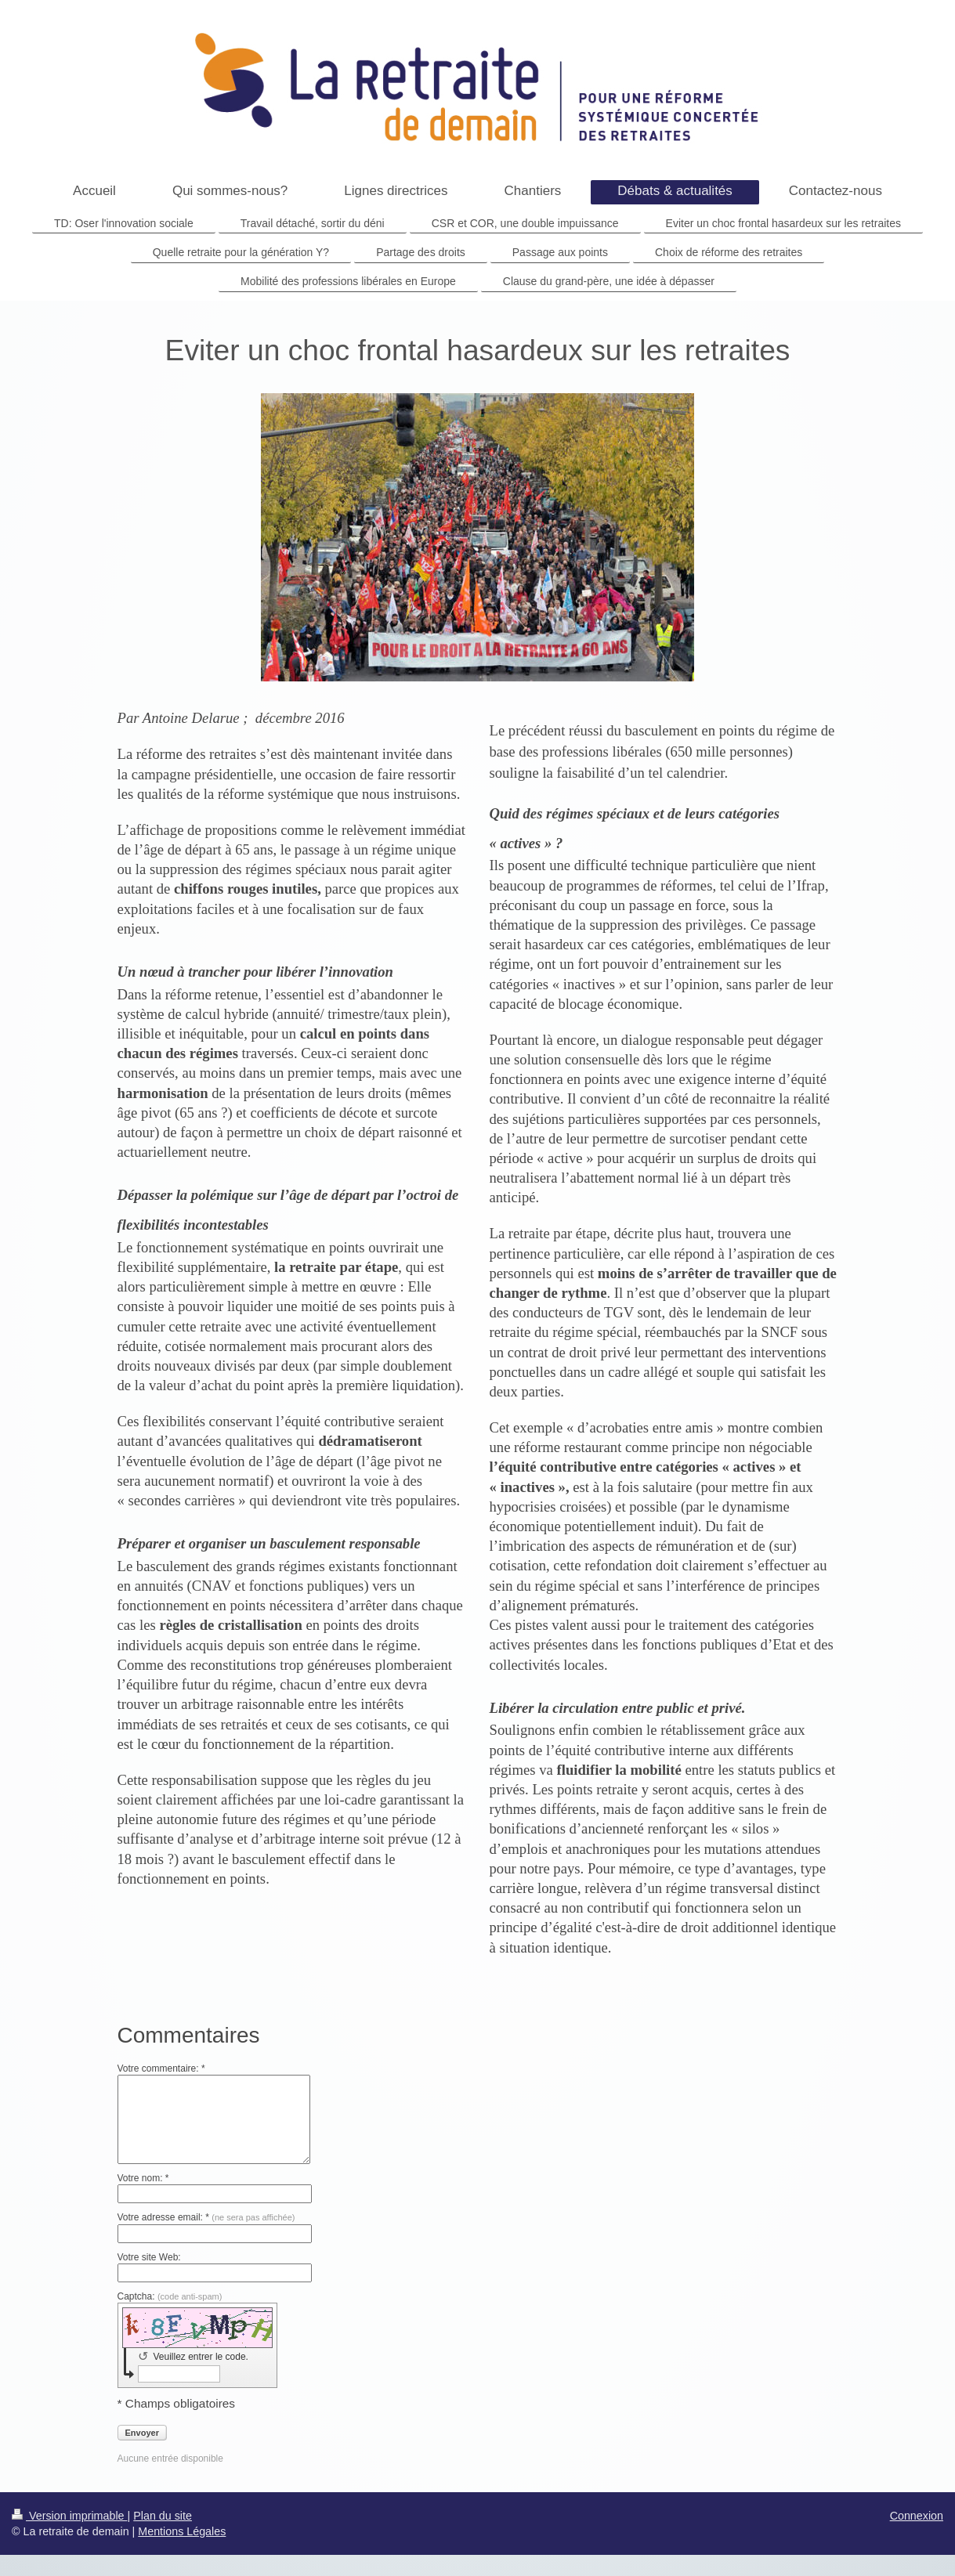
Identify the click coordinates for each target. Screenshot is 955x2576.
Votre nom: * (143, 2175)
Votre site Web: (149, 2254)
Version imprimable (70, 2513)
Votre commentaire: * (161, 2066)
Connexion (916, 2513)
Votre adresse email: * (206, 2214)
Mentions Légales (182, 2529)
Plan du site (162, 2513)
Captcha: (170, 2294)
